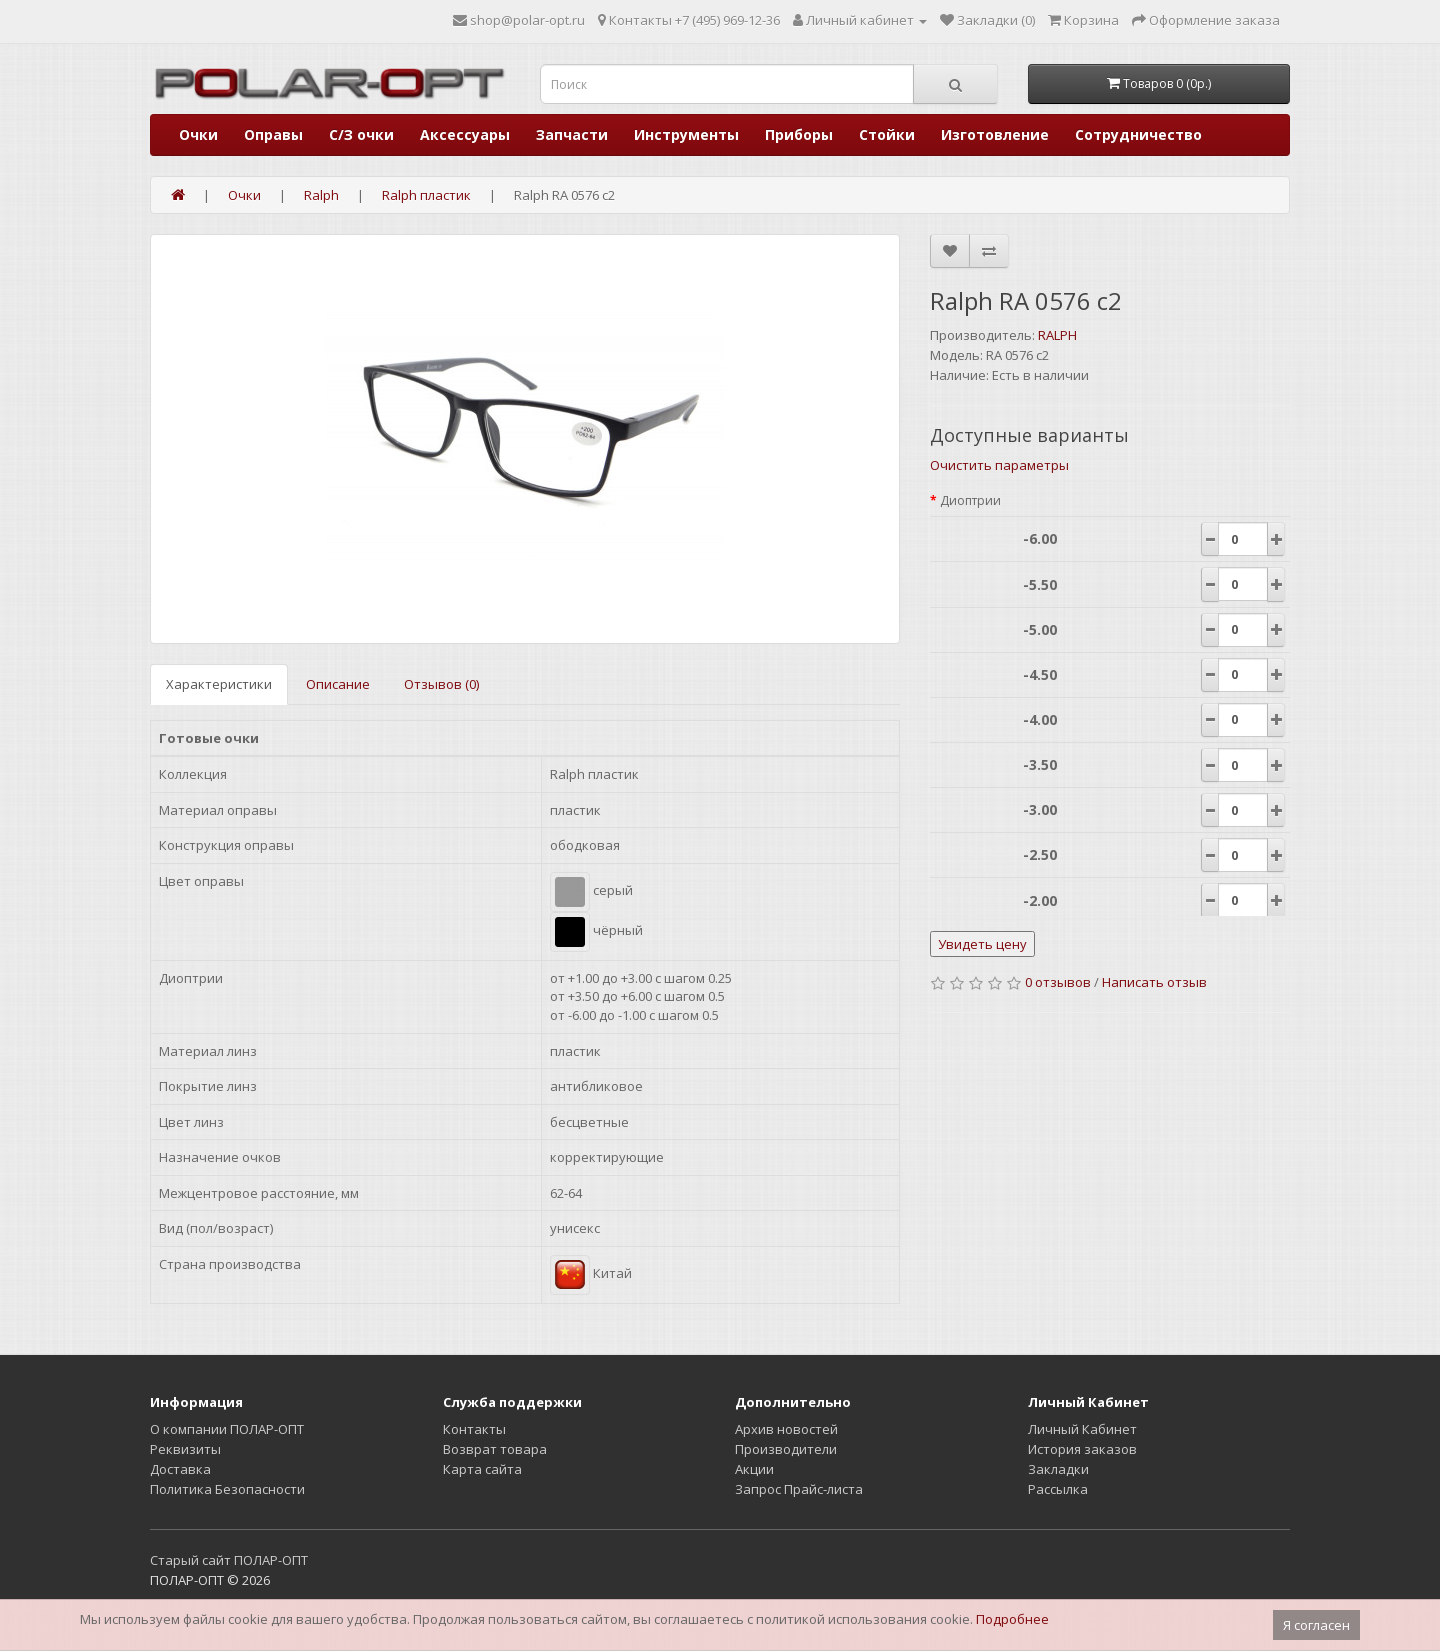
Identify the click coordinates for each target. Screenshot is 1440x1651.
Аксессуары (465, 134)
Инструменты (686, 134)
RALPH (1057, 335)
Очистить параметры (999, 465)
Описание (338, 684)
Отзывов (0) (441, 684)
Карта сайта (482, 1469)
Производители (786, 1449)
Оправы (273, 134)
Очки (198, 134)
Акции (754, 1469)
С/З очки (361, 134)
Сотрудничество (1138, 134)
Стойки (887, 134)
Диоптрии (970, 500)
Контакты (474, 1429)
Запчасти (572, 134)
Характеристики (219, 684)
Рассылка (1058, 1489)
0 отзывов (1058, 982)
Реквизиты (185, 1449)
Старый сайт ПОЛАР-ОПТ (229, 1560)
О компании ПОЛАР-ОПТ (227, 1429)
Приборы (799, 134)
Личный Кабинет (1082, 1429)
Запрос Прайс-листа (799, 1489)
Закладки (1058, 1469)
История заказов (1082, 1449)
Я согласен (1316, 1625)
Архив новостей (786, 1429)
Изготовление (995, 134)
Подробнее (1012, 1619)
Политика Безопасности (227, 1489)
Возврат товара (495, 1449)
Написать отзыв (1154, 982)
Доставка (180, 1469)
